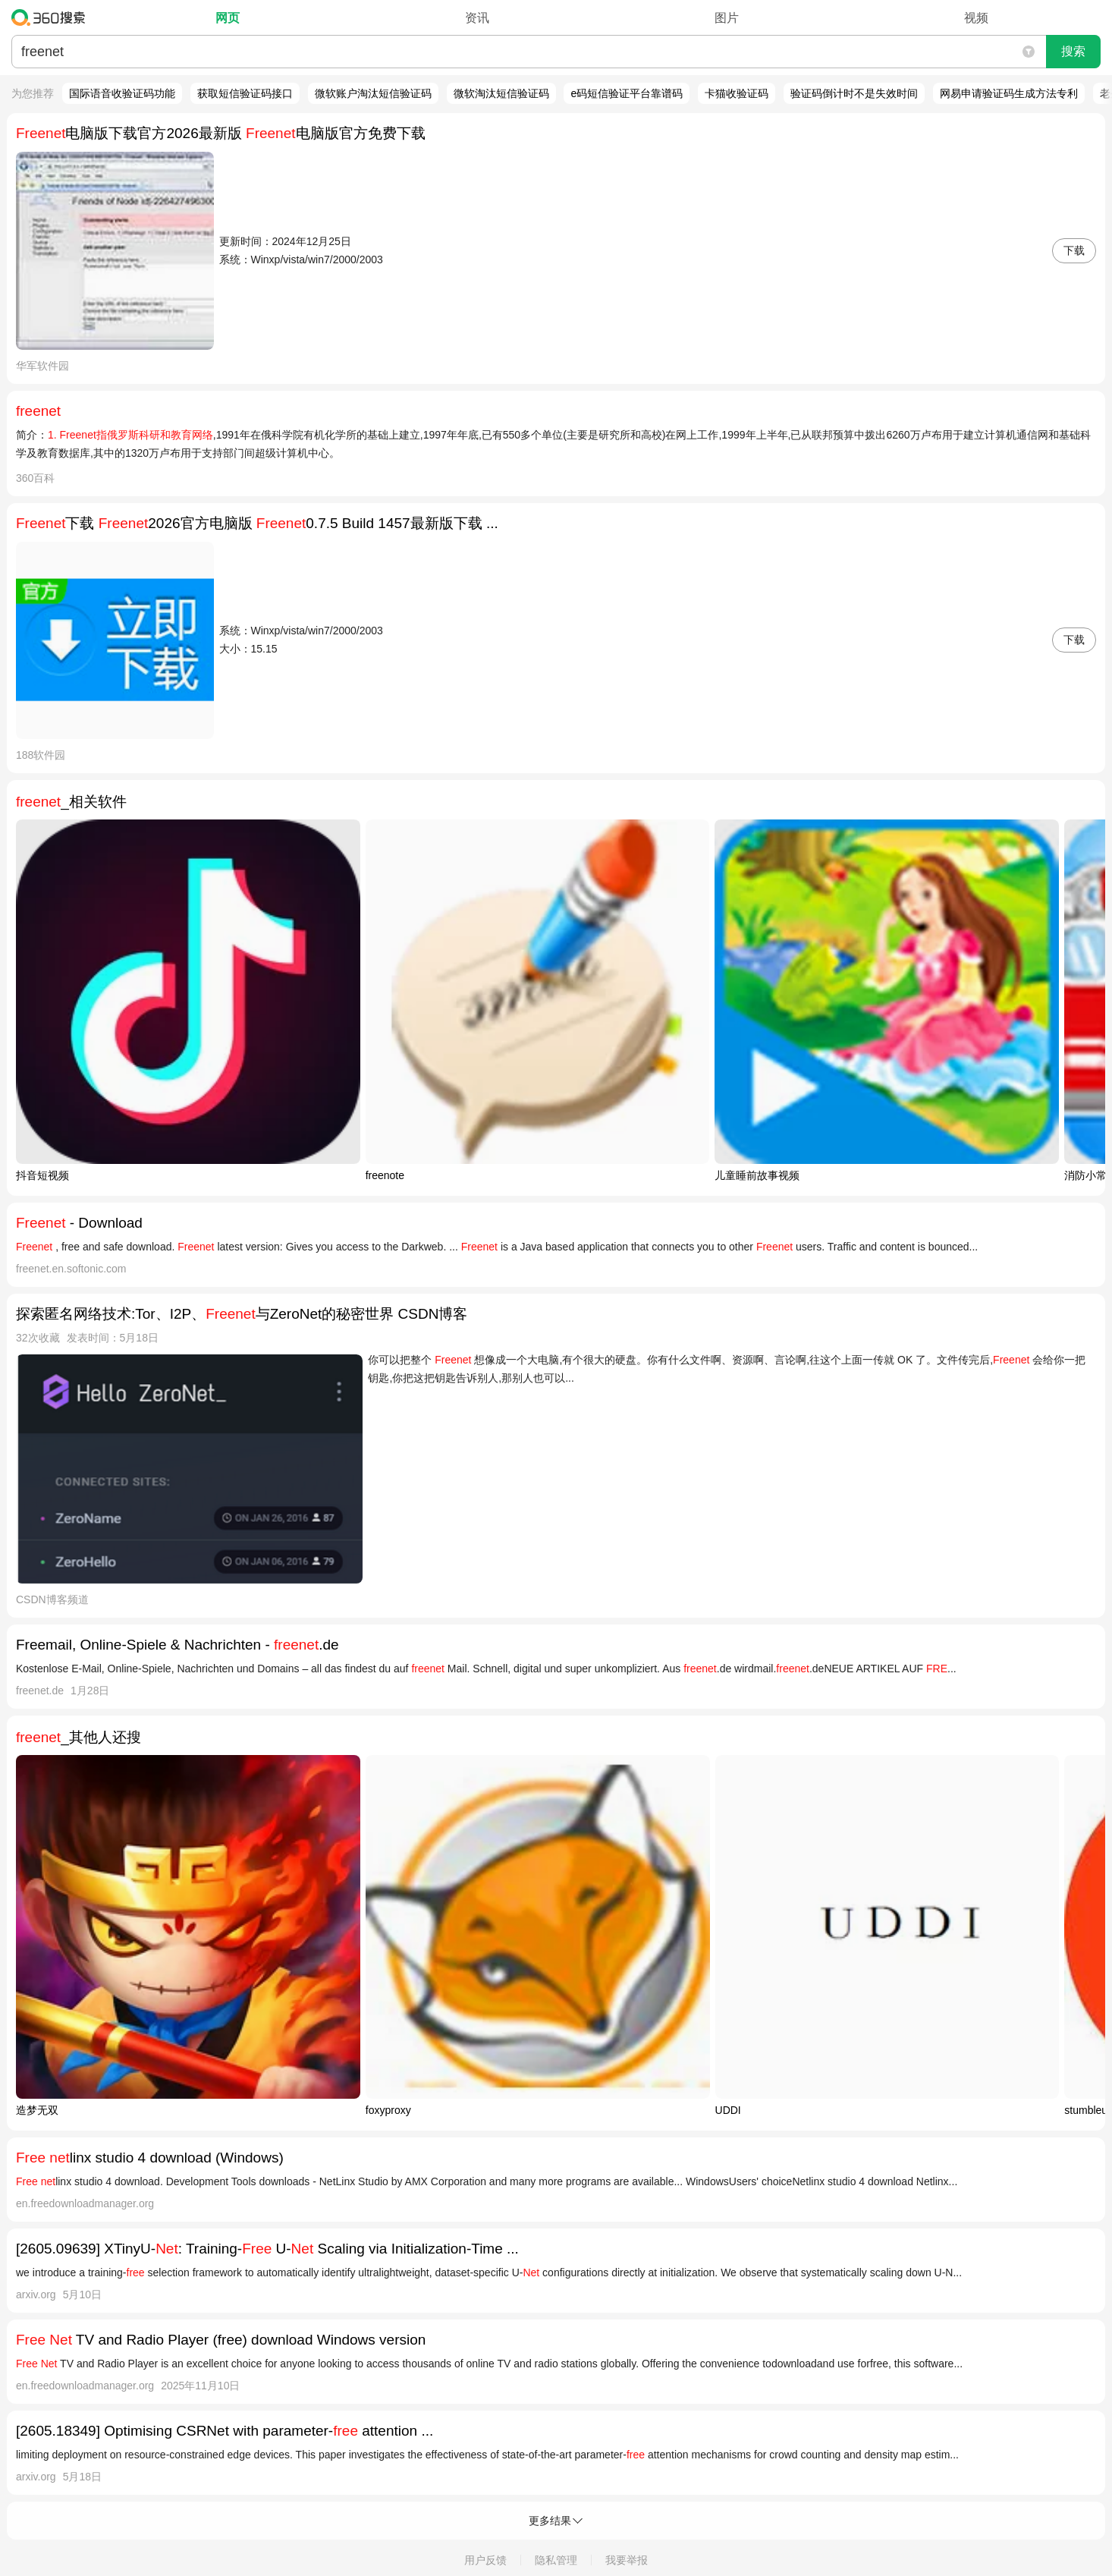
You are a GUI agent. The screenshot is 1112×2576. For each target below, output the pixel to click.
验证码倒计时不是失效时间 (854, 93)
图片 (727, 17)
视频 (976, 17)
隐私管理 (556, 2560)
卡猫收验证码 (736, 93)
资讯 (477, 17)
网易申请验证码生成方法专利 (1009, 93)
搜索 (1073, 51)
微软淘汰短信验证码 (501, 93)
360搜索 (52, 17)
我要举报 (626, 2560)
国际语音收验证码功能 (122, 93)
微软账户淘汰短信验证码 (373, 93)
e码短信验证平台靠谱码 (626, 93)
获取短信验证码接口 (245, 93)
